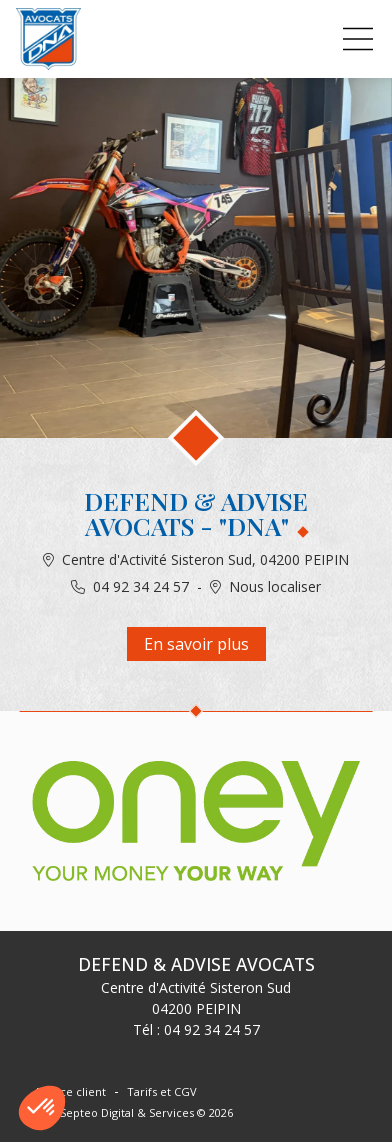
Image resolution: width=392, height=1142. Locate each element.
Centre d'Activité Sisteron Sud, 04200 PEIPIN (205, 559)
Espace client (71, 1091)
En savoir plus (196, 644)
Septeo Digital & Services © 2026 (146, 1112)
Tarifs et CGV (162, 1091)
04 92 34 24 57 (141, 586)
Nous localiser (275, 586)
